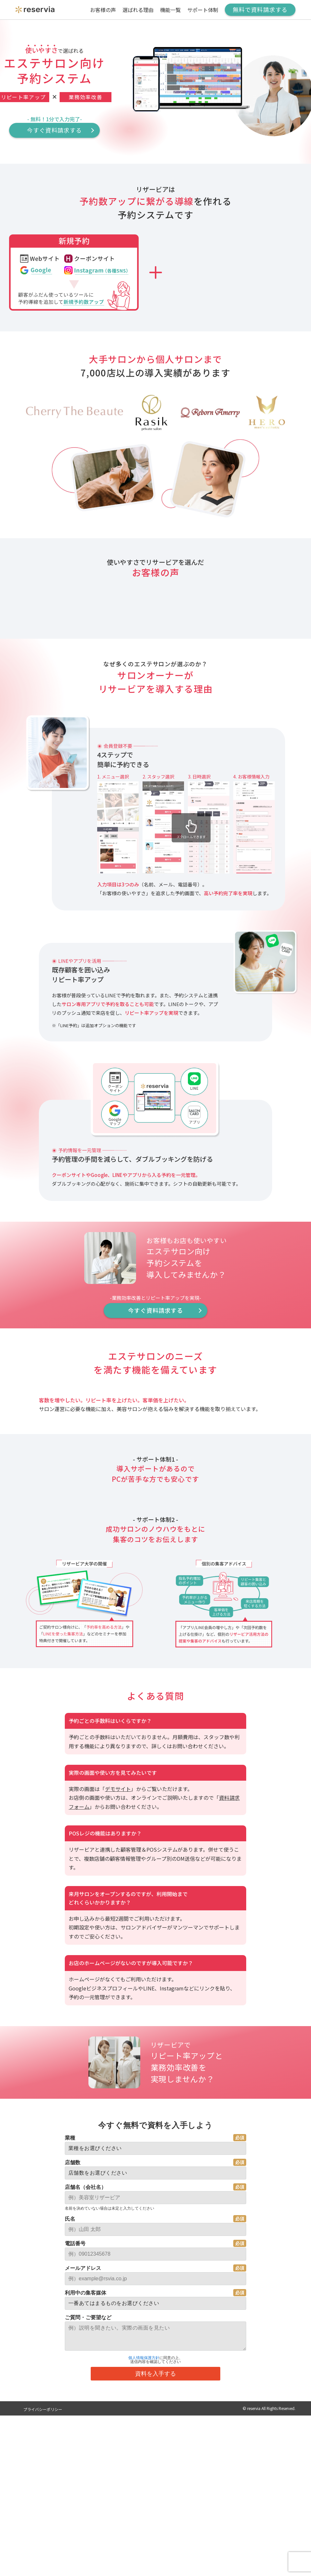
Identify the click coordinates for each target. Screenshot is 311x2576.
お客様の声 (103, 10)
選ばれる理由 (138, 10)
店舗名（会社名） (85, 2528)
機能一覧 (170, 10)
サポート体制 (202, 10)
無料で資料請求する (260, 9)
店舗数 (72, 2503)
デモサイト (118, 2130)
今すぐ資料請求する (54, 130)
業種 (70, 2479)
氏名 (70, 2560)
